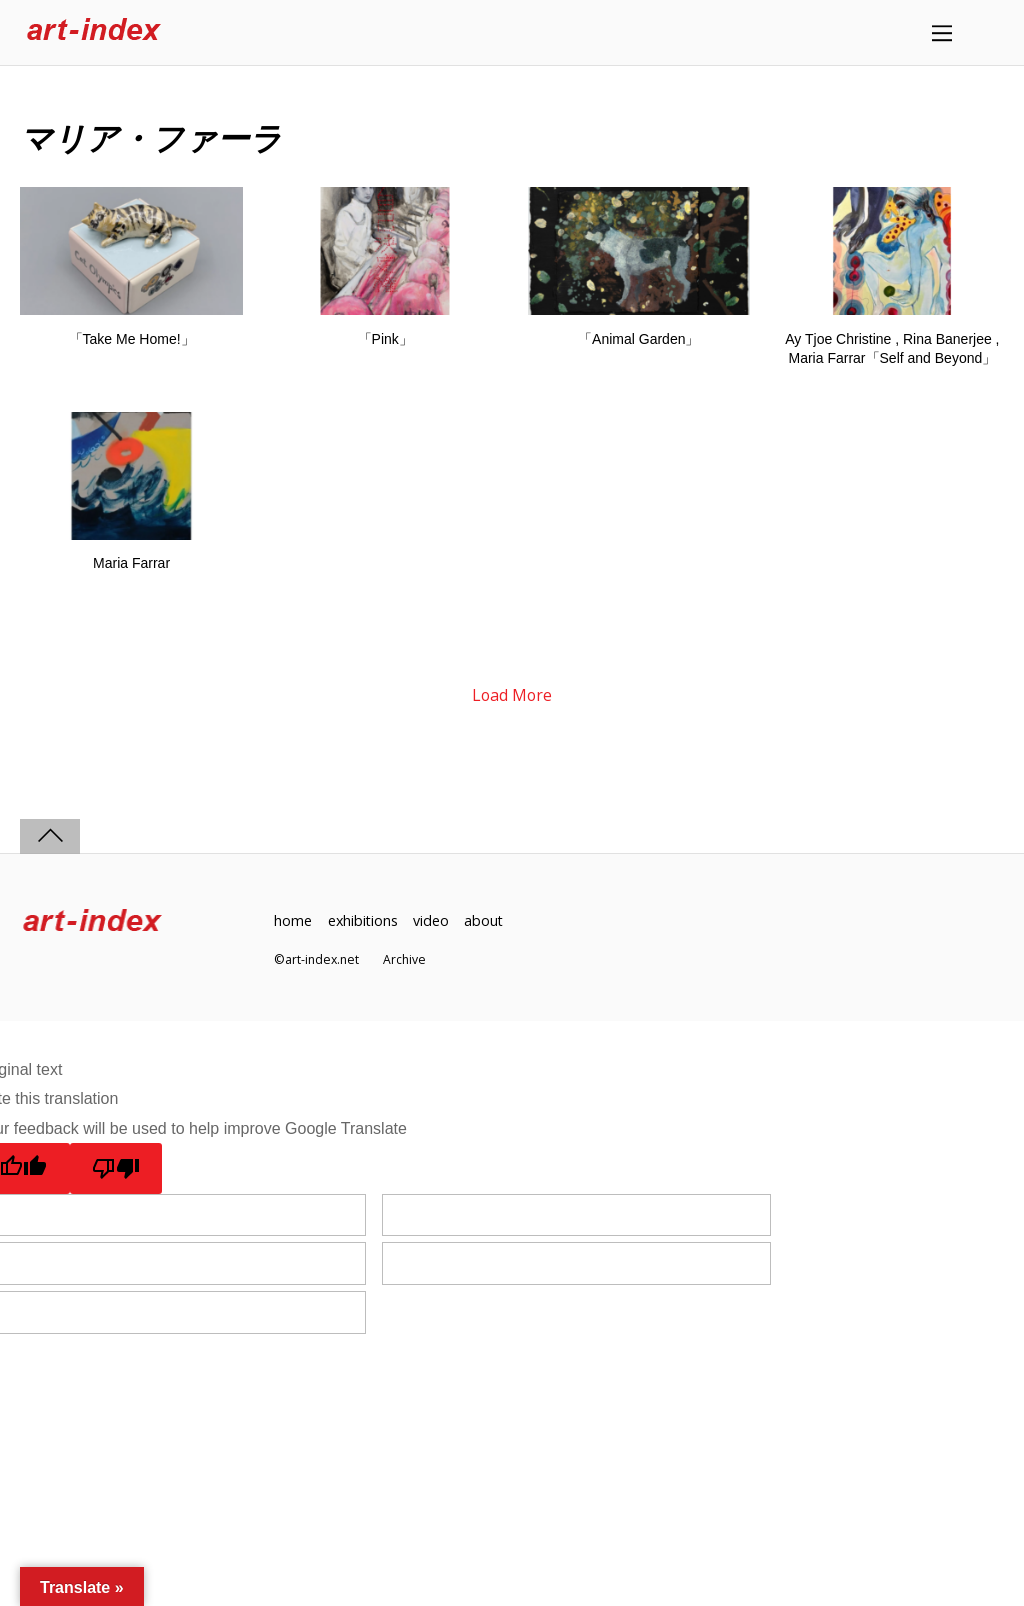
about (487, 921)
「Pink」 (385, 339)
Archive (404, 959)
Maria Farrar (131, 564)
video (433, 921)
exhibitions (364, 921)
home (293, 921)
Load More (512, 695)
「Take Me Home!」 (132, 339)
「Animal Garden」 (638, 339)
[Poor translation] (116, 1169)
